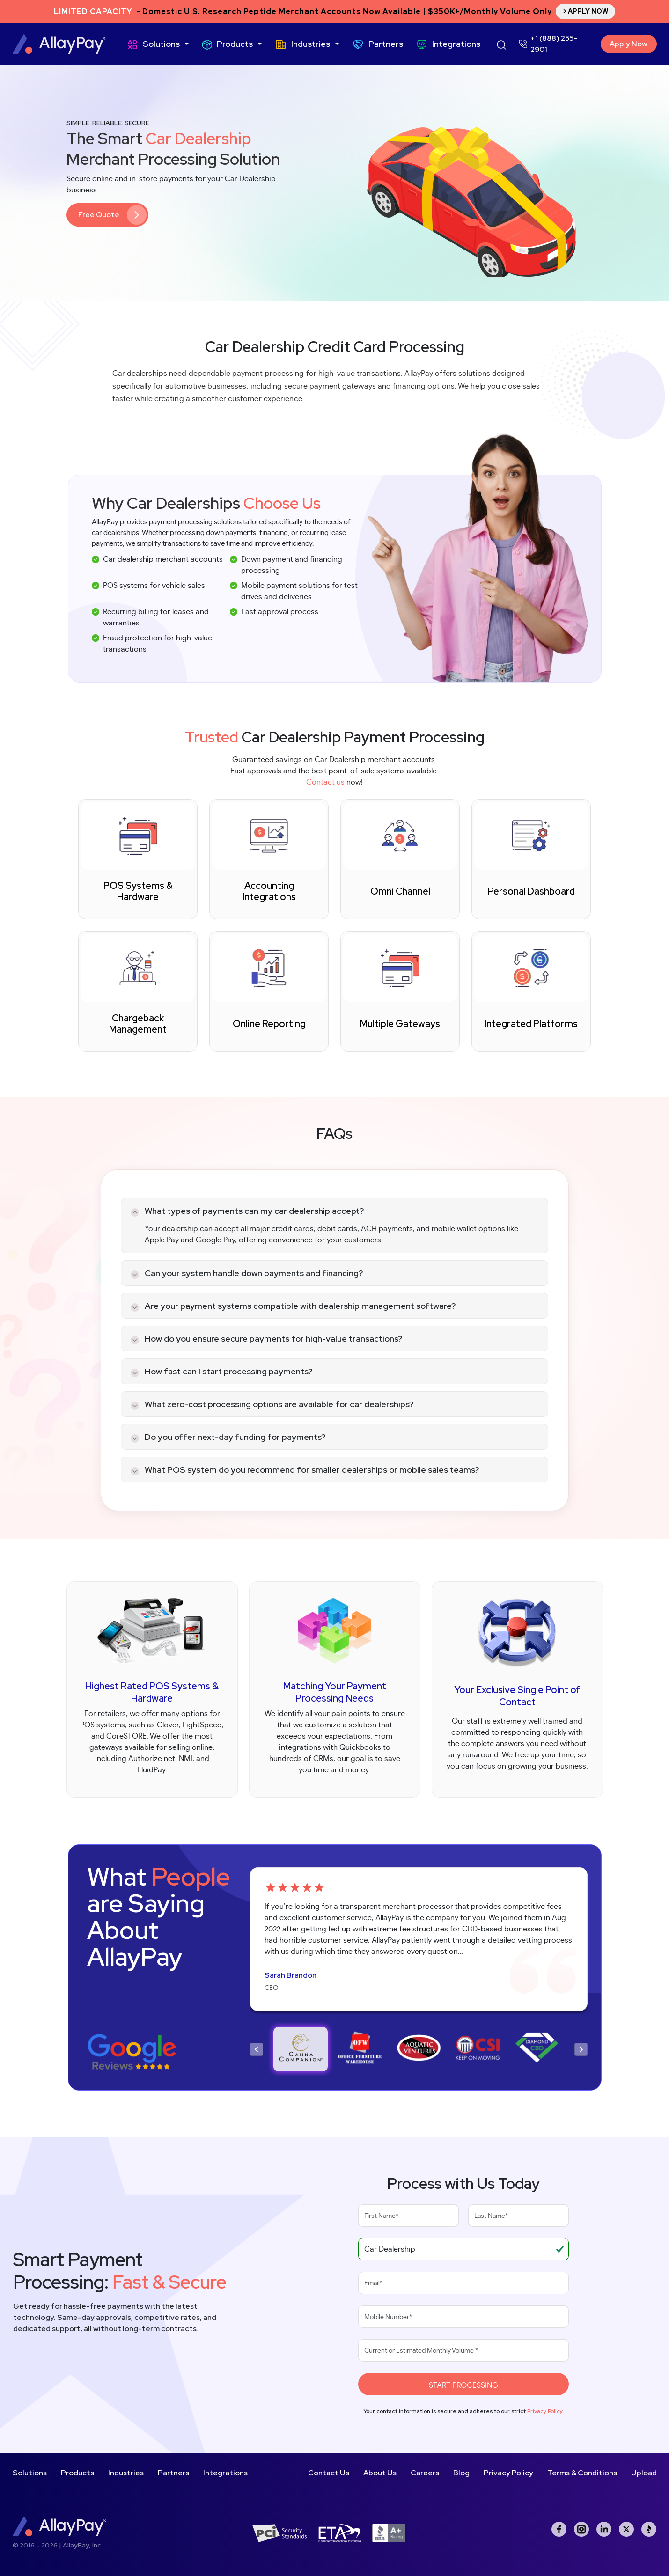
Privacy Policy (544, 2411)
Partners (385, 43)
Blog (461, 2473)
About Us (380, 2473)
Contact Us (328, 2473)
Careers (425, 2473)
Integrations (456, 43)
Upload (644, 2473)
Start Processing (463, 2385)
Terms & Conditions (582, 2473)
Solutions (161, 43)
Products (235, 43)
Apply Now (628, 44)
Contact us (325, 782)
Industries (310, 43)
